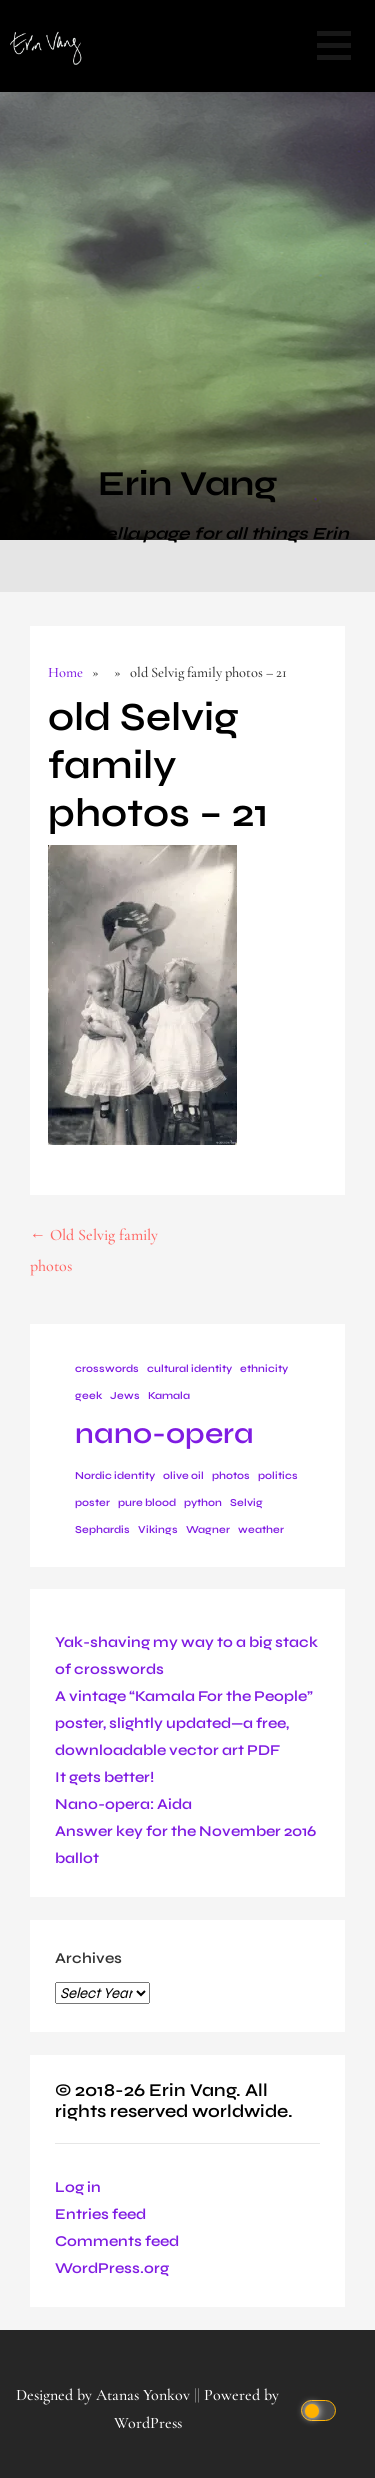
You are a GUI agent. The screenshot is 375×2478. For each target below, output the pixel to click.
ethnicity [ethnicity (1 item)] (264, 1368)
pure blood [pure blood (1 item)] (147, 1502)
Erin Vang (187, 484)
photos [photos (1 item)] (231, 1475)
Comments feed (117, 2241)
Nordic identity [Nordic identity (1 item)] (115, 1475)
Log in (78, 2187)
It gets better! (104, 1777)
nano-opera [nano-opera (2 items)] (164, 1433)
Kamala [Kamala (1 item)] (169, 1395)
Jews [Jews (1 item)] (125, 1395)
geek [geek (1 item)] (88, 1395)
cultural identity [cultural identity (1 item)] (189, 1368)
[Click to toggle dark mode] (321, 2409)
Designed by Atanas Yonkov (105, 2395)
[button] (334, 45)
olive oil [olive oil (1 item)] (183, 1475)
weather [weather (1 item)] (261, 1529)
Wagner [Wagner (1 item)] (208, 1529)
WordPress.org (112, 2268)
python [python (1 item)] (203, 1502)
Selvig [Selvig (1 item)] (246, 1502)
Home (65, 672)
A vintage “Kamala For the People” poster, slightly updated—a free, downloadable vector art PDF (184, 1723)
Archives (88, 1958)
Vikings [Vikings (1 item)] (158, 1529)
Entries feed (100, 2214)
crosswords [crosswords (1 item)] (107, 1368)
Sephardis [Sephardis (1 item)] (102, 1529)
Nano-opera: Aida (123, 1804)
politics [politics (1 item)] (278, 1475)
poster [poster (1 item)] (92, 1502)
